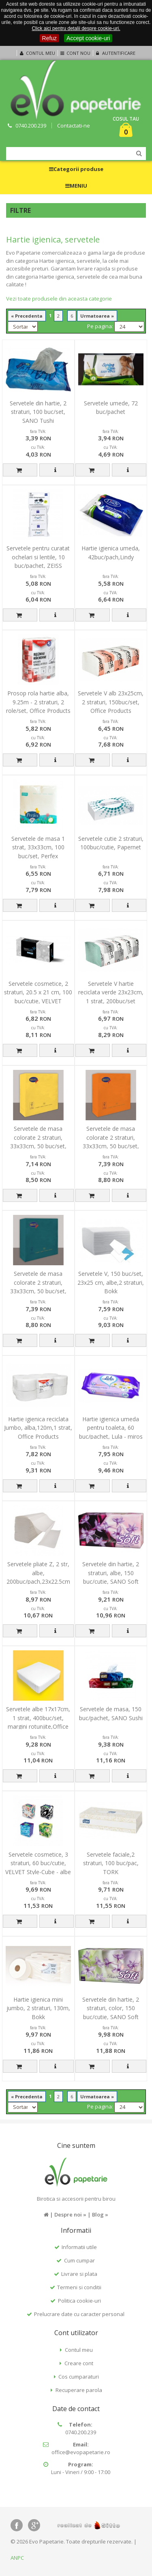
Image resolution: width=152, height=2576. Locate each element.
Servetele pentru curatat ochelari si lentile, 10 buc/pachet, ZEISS (38, 556)
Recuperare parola (79, 2390)
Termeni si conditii (79, 2287)
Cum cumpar (79, 2260)
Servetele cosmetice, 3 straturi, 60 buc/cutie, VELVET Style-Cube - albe (38, 1863)
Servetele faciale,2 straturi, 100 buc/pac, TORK (111, 1863)
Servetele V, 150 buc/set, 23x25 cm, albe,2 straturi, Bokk (110, 1282)
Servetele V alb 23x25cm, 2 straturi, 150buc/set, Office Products (110, 701)
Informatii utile (79, 2247)
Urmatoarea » (97, 316)
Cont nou (74, 53)
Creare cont (78, 2363)
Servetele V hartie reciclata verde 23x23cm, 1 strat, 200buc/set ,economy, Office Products (110, 1001)
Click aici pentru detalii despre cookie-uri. (76, 28)
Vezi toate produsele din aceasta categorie (59, 298)
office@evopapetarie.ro (80, 2452)
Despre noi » (70, 2214)
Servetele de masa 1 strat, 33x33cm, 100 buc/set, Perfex (38, 847)
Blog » (100, 2214)
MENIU (76, 185)
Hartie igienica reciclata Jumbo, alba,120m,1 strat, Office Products (38, 1427)
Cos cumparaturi (78, 2376)
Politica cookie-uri (79, 2300)
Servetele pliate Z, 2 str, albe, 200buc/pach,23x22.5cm (38, 1572)
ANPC (17, 2557)
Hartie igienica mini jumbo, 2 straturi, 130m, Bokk (38, 2008)
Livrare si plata (79, 2273)
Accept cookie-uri (88, 38)
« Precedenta (27, 316)
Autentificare (114, 53)
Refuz (49, 38)
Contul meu (36, 53)
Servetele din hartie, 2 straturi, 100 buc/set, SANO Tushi (38, 411)
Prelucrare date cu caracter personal (79, 2314)
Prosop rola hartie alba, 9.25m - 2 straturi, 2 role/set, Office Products (38, 701)
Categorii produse (76, 169)
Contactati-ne (73, 125)
